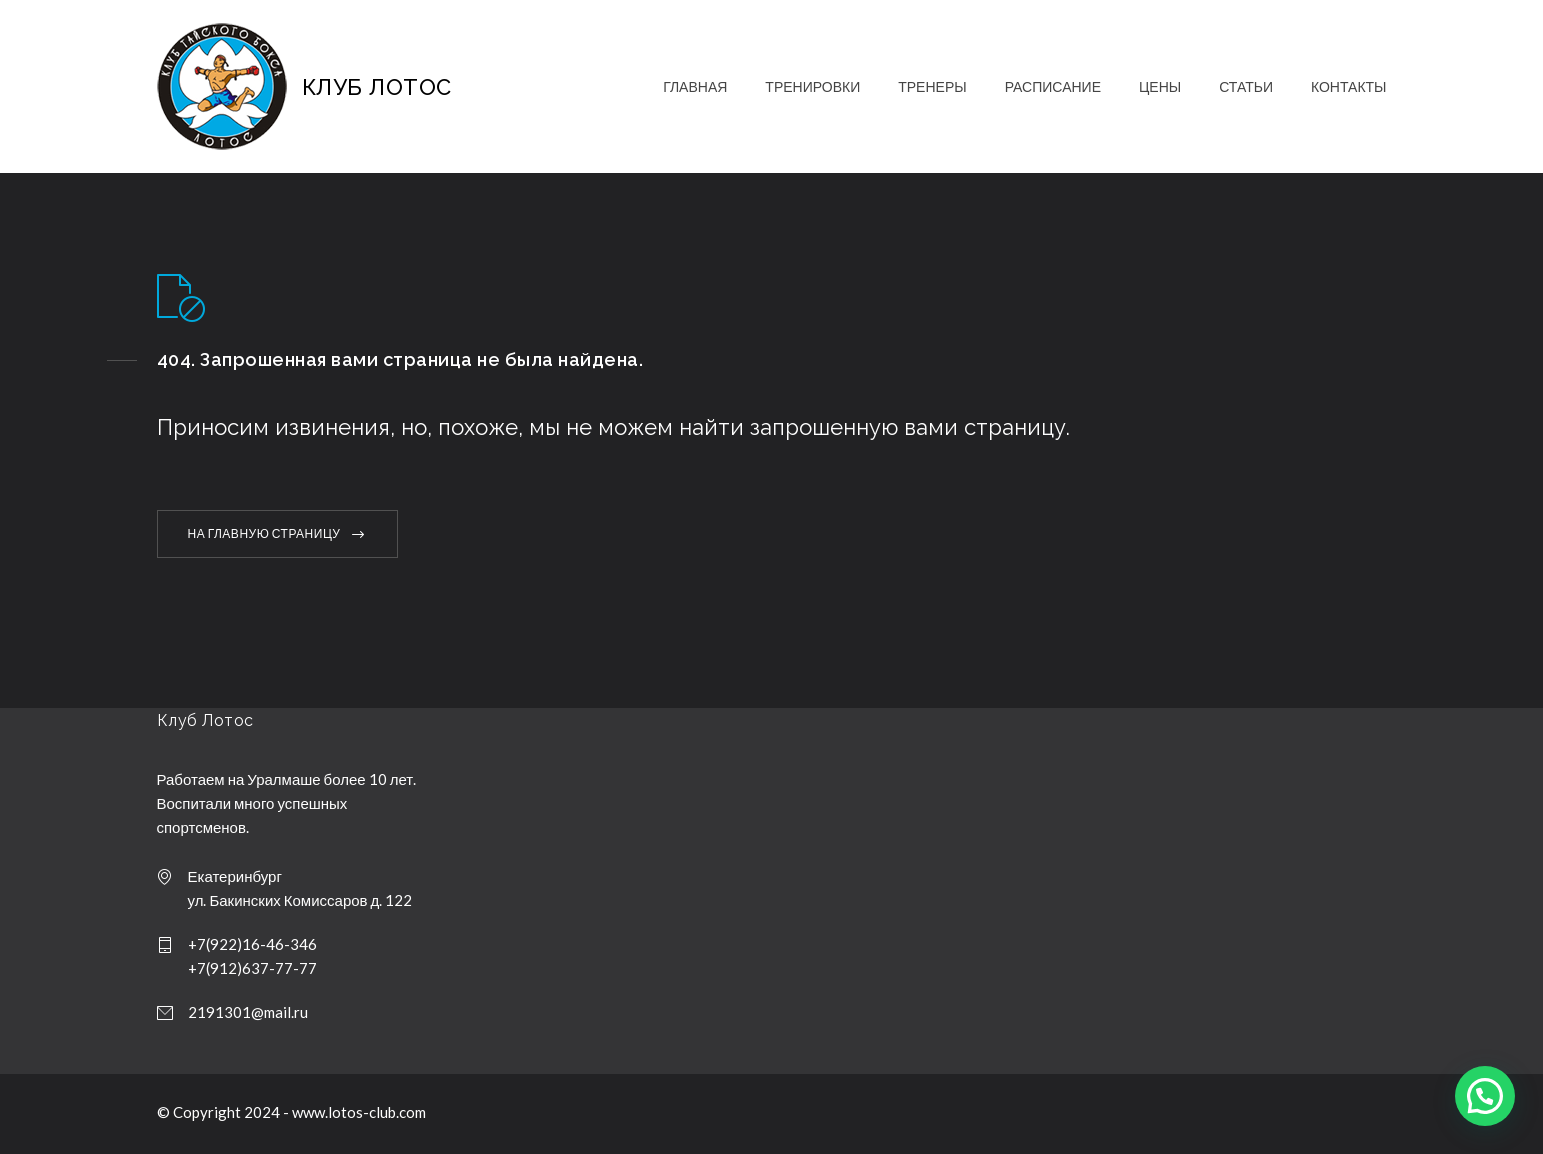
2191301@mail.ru (248, 1012)
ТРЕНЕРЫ (932, 86)
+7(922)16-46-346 (252, 944)
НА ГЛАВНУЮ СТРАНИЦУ (264, 533)
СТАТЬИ (1246, 86)
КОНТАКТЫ (1349, 86)
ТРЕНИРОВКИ (812, 86)
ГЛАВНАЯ (695, 86)
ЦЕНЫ (1160, 86)
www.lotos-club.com (359, 1112)
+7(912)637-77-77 (252, 968)
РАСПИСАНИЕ (1053, 86)
